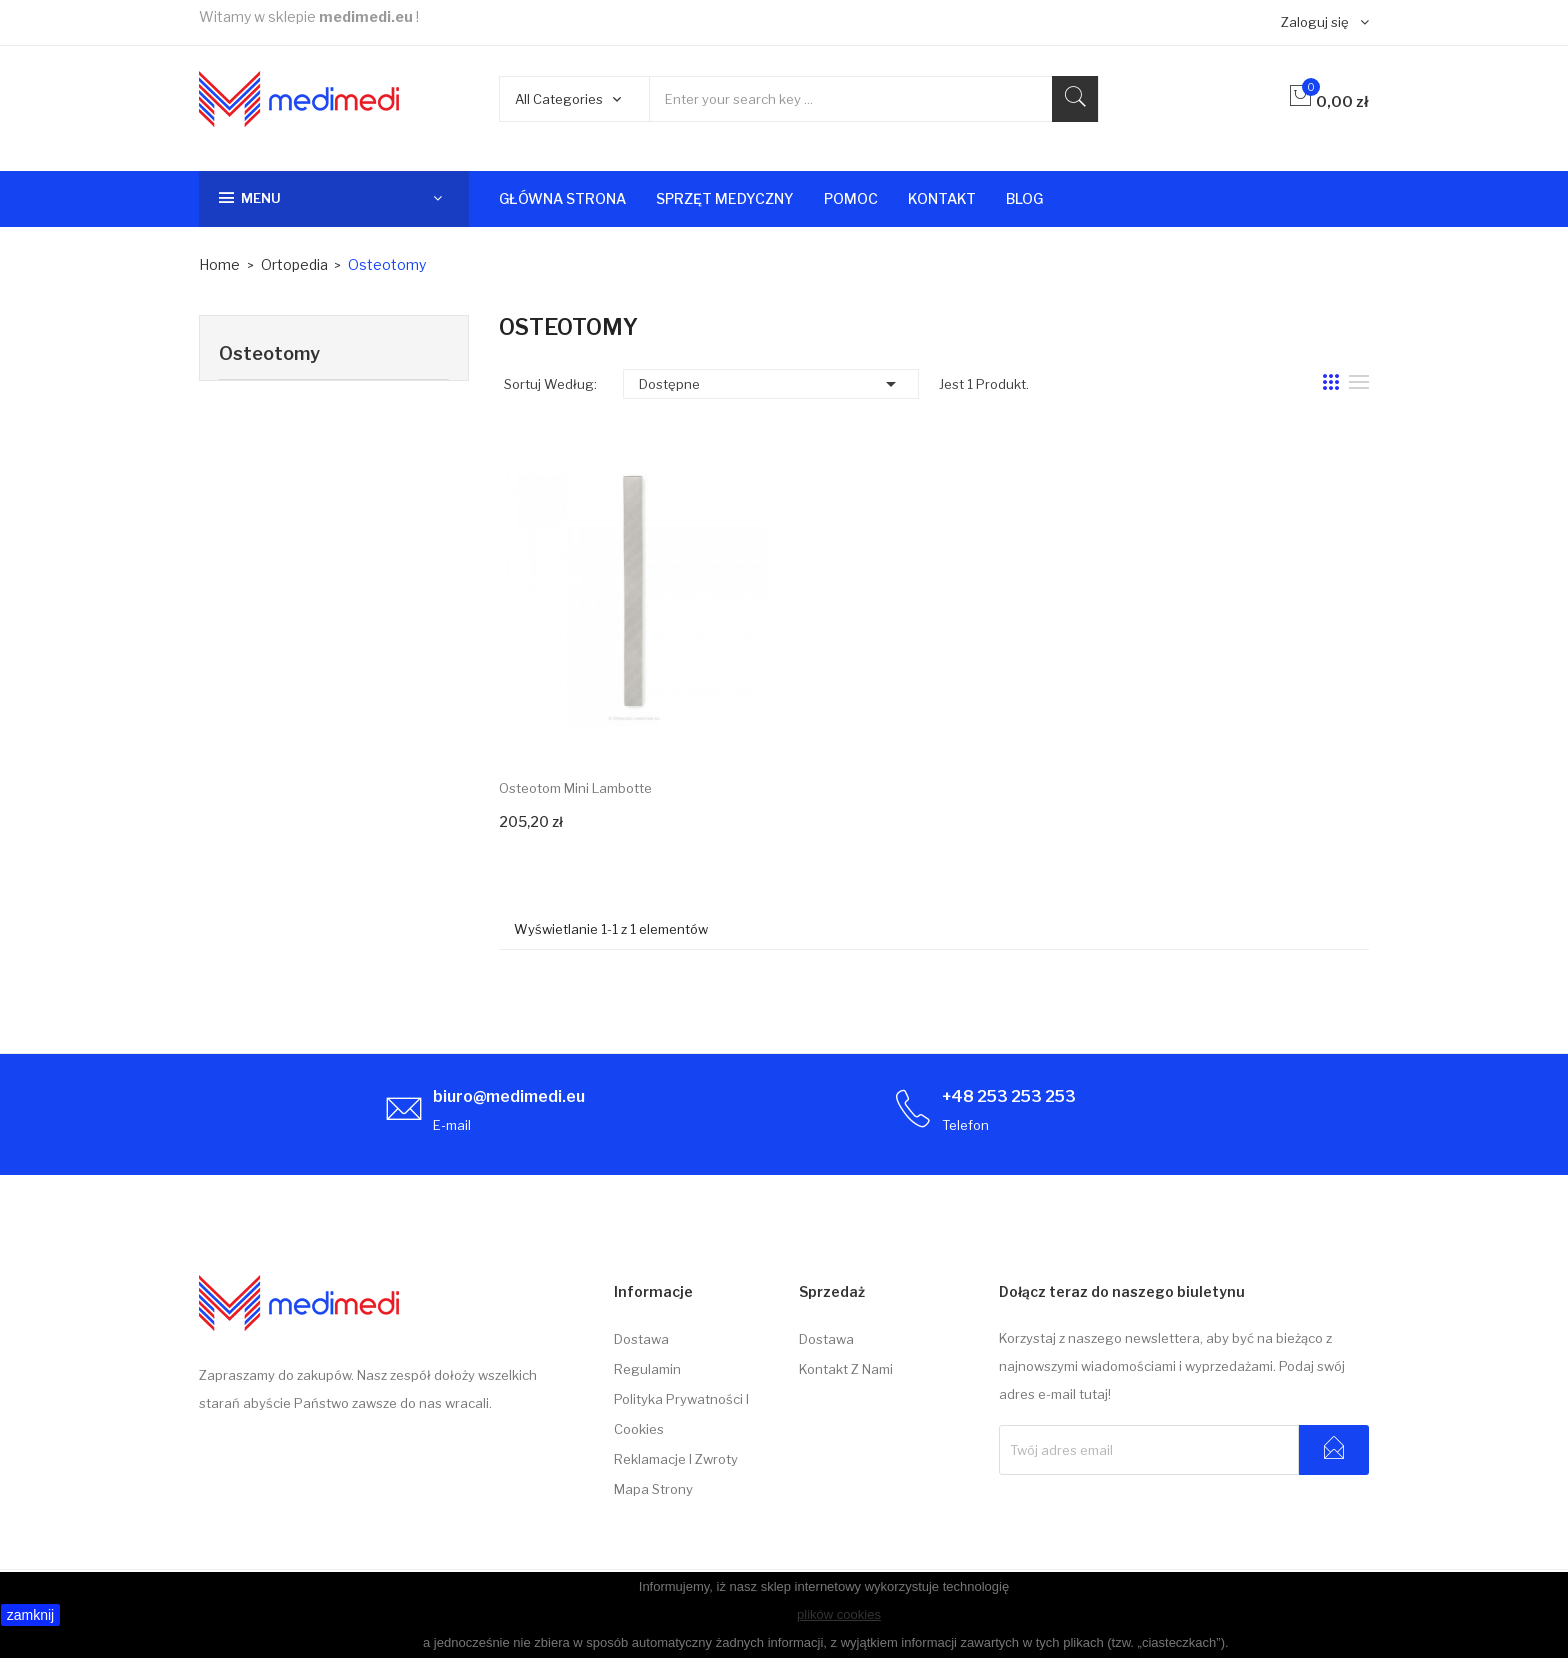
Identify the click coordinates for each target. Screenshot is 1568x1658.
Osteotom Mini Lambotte (575, 788)
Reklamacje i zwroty (676, 1459)
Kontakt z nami (846, 1369)
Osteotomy (269, 353)
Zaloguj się (1315, 22)
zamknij (30, 1615)
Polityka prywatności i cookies (681, 1414)
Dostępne (771, 384)
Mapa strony (653, 1489)
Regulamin (647, 1369)
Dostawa (641, 1339)
